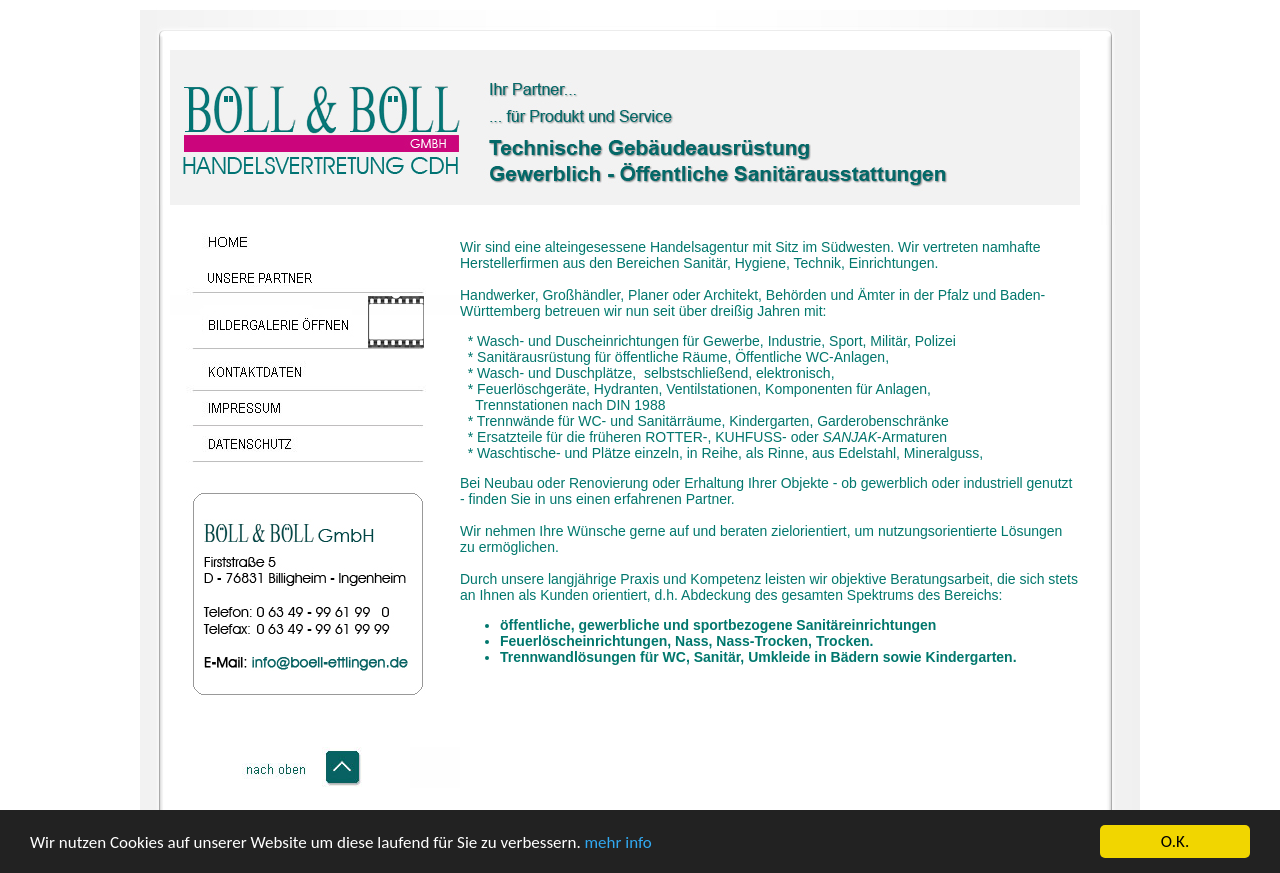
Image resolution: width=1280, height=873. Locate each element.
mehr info (618, 843)
